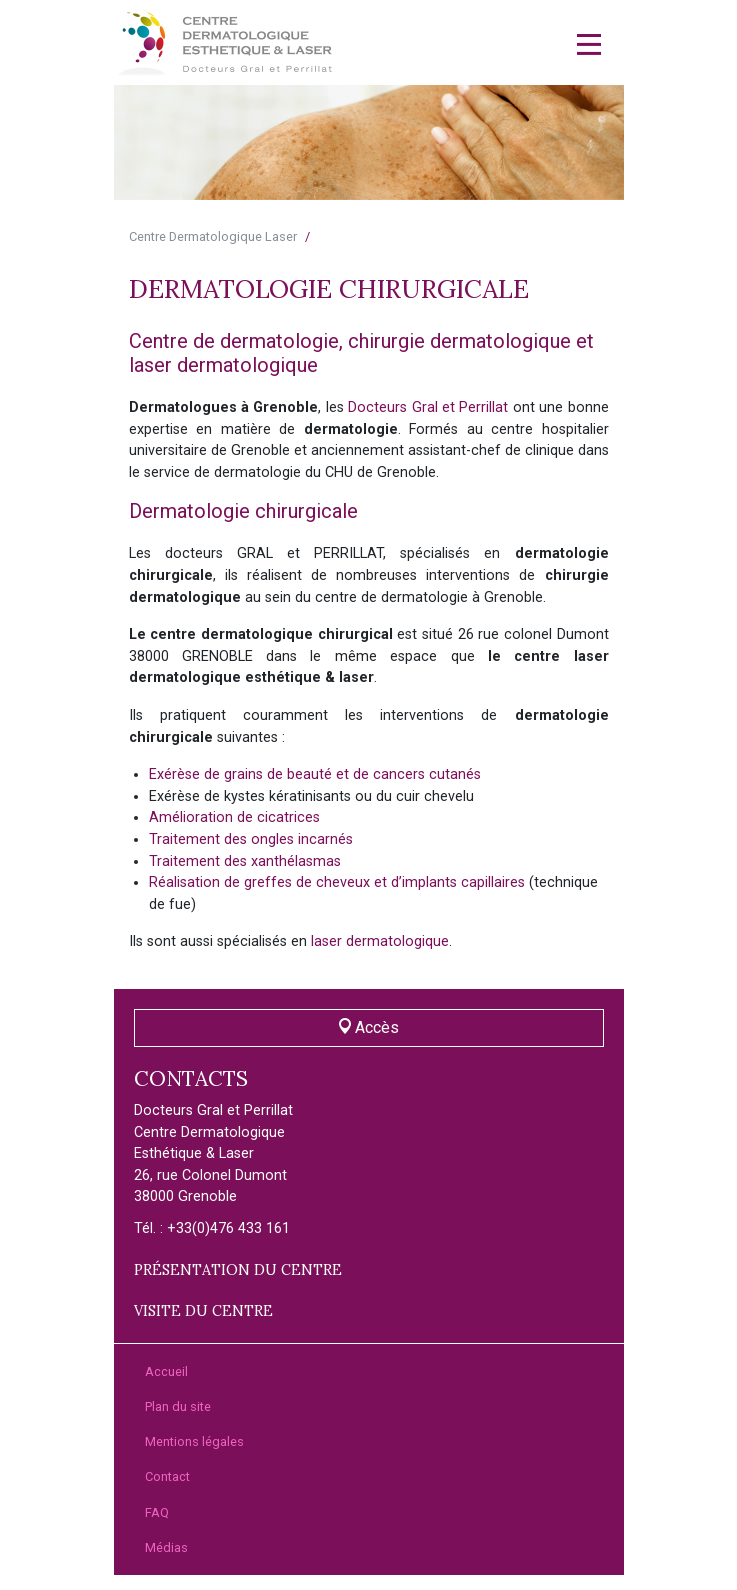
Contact (167, 1476)
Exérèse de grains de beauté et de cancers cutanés (315, 774)
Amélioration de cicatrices (234, 817)
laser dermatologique (380, 941)
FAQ (157, 1512)
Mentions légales (194, 1441)
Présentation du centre (238, 1270)
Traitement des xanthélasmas (245, 861)
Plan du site (178, 1406)
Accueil (166, 1371)
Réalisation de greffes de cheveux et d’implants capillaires (337, 882)
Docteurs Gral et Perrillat (428, 407)
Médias (166, 1547)
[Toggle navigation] (589, 44)
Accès (369, 1027)
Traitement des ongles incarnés (251, 839)
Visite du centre (203, 1311)
